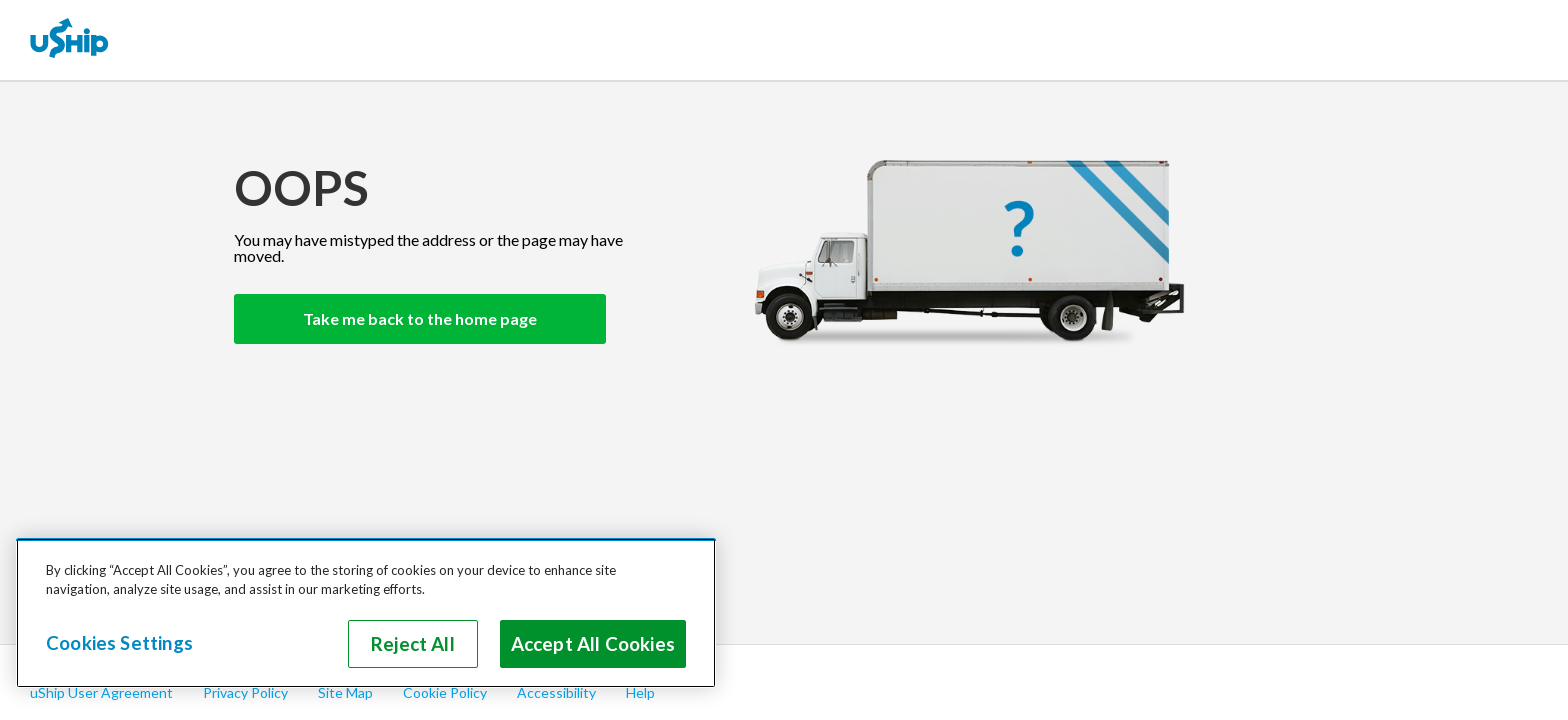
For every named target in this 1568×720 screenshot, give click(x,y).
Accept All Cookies (593, 644)
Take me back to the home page (420, 318)
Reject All (413, 644)
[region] (366, 613)
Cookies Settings (119, 643)
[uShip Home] (70, 40)
